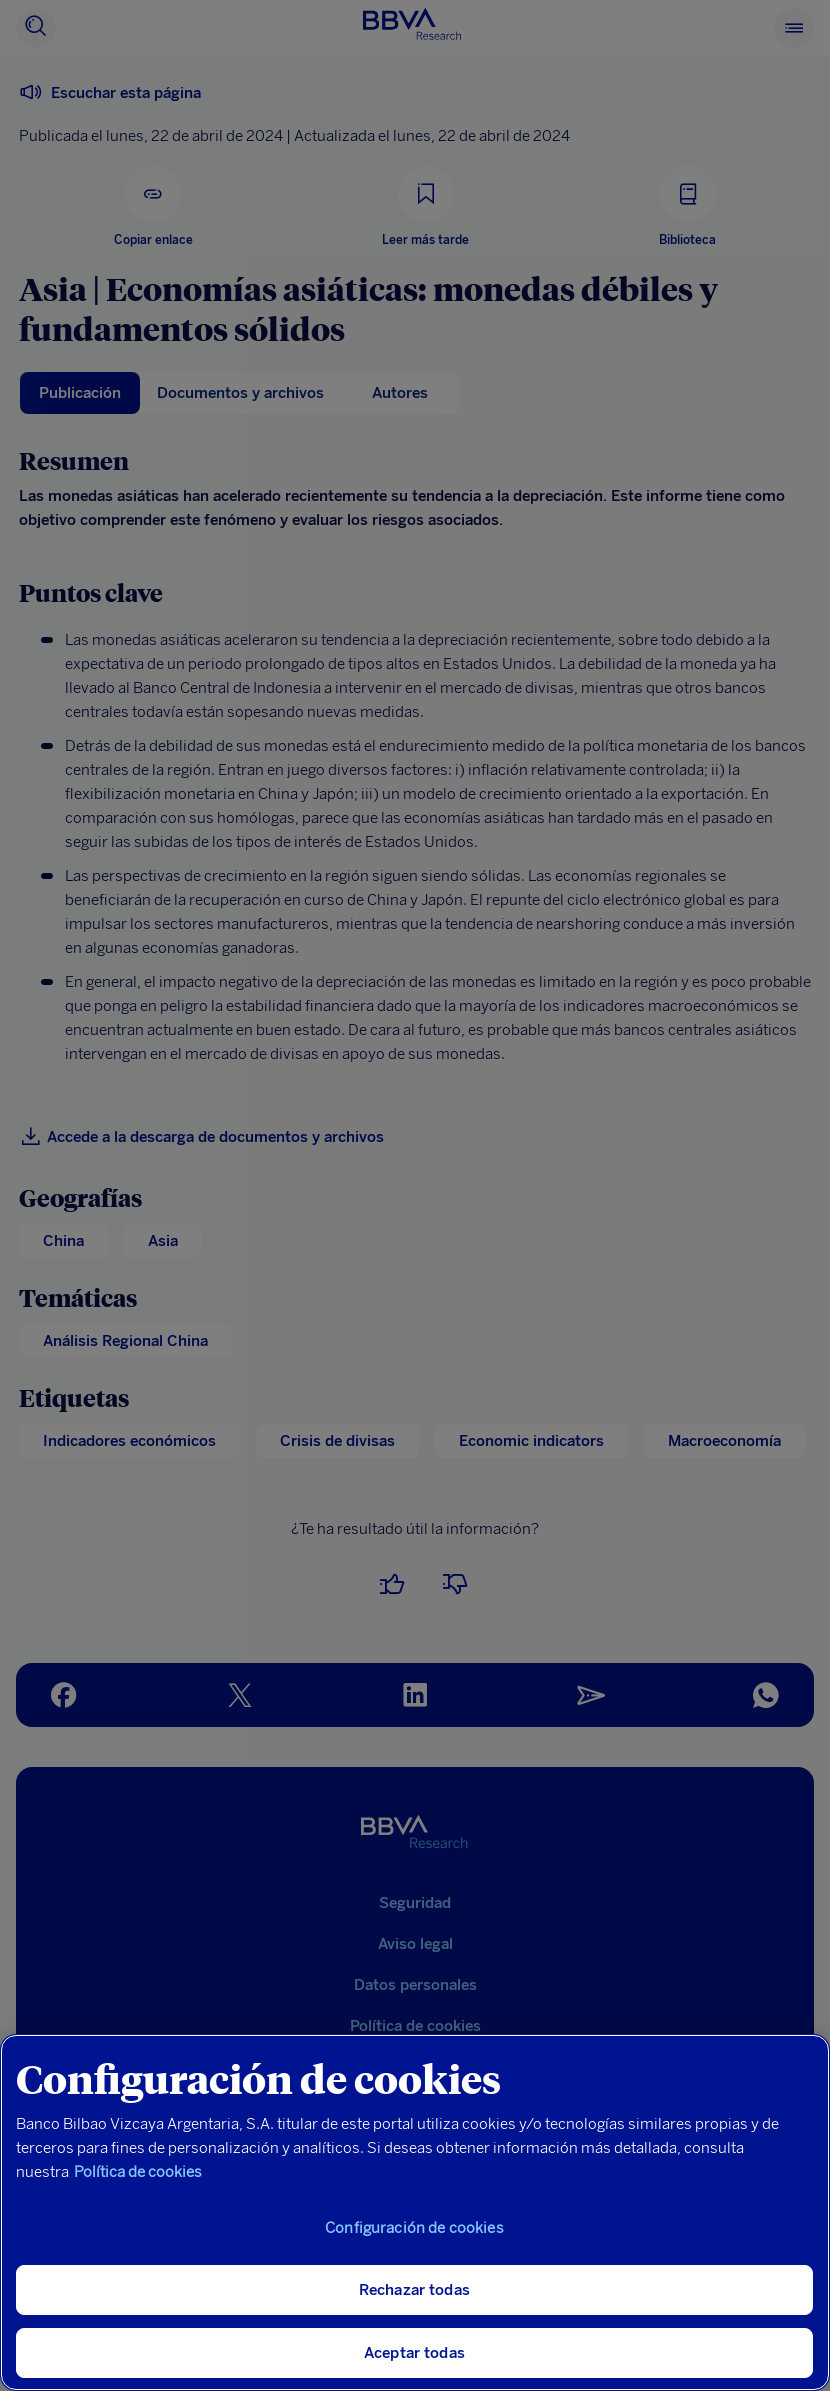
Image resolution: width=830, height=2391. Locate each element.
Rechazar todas (414, 2290)
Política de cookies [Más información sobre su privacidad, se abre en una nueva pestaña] (138, 2172)
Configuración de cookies (414, 2228)
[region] (415, 2212)
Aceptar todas (414, 2353)
